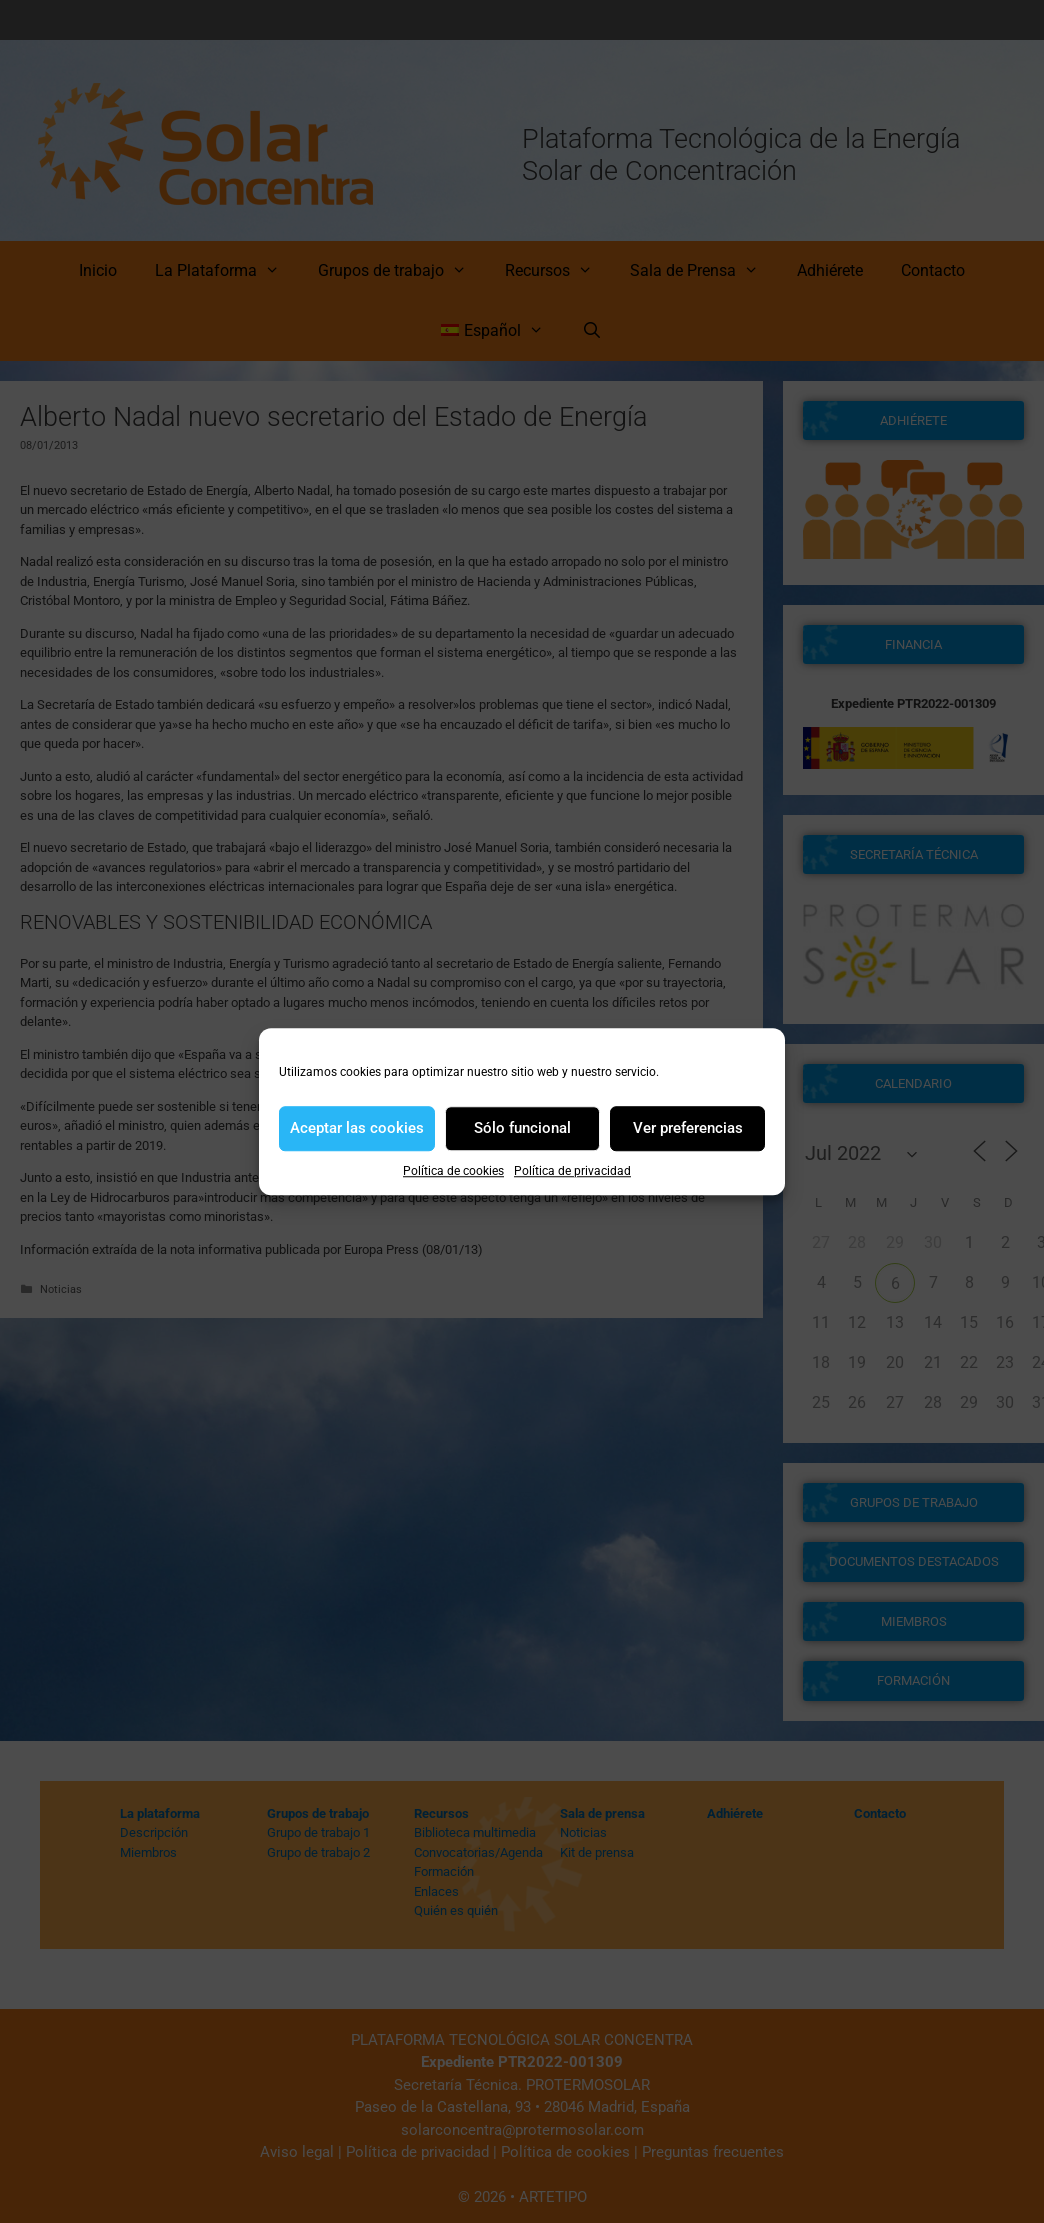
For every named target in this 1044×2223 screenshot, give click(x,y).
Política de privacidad (572, 1171)
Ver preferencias (688, 1128)
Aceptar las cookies (357, 1128)
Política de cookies (453, 1171)
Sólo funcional (522, 1128)
